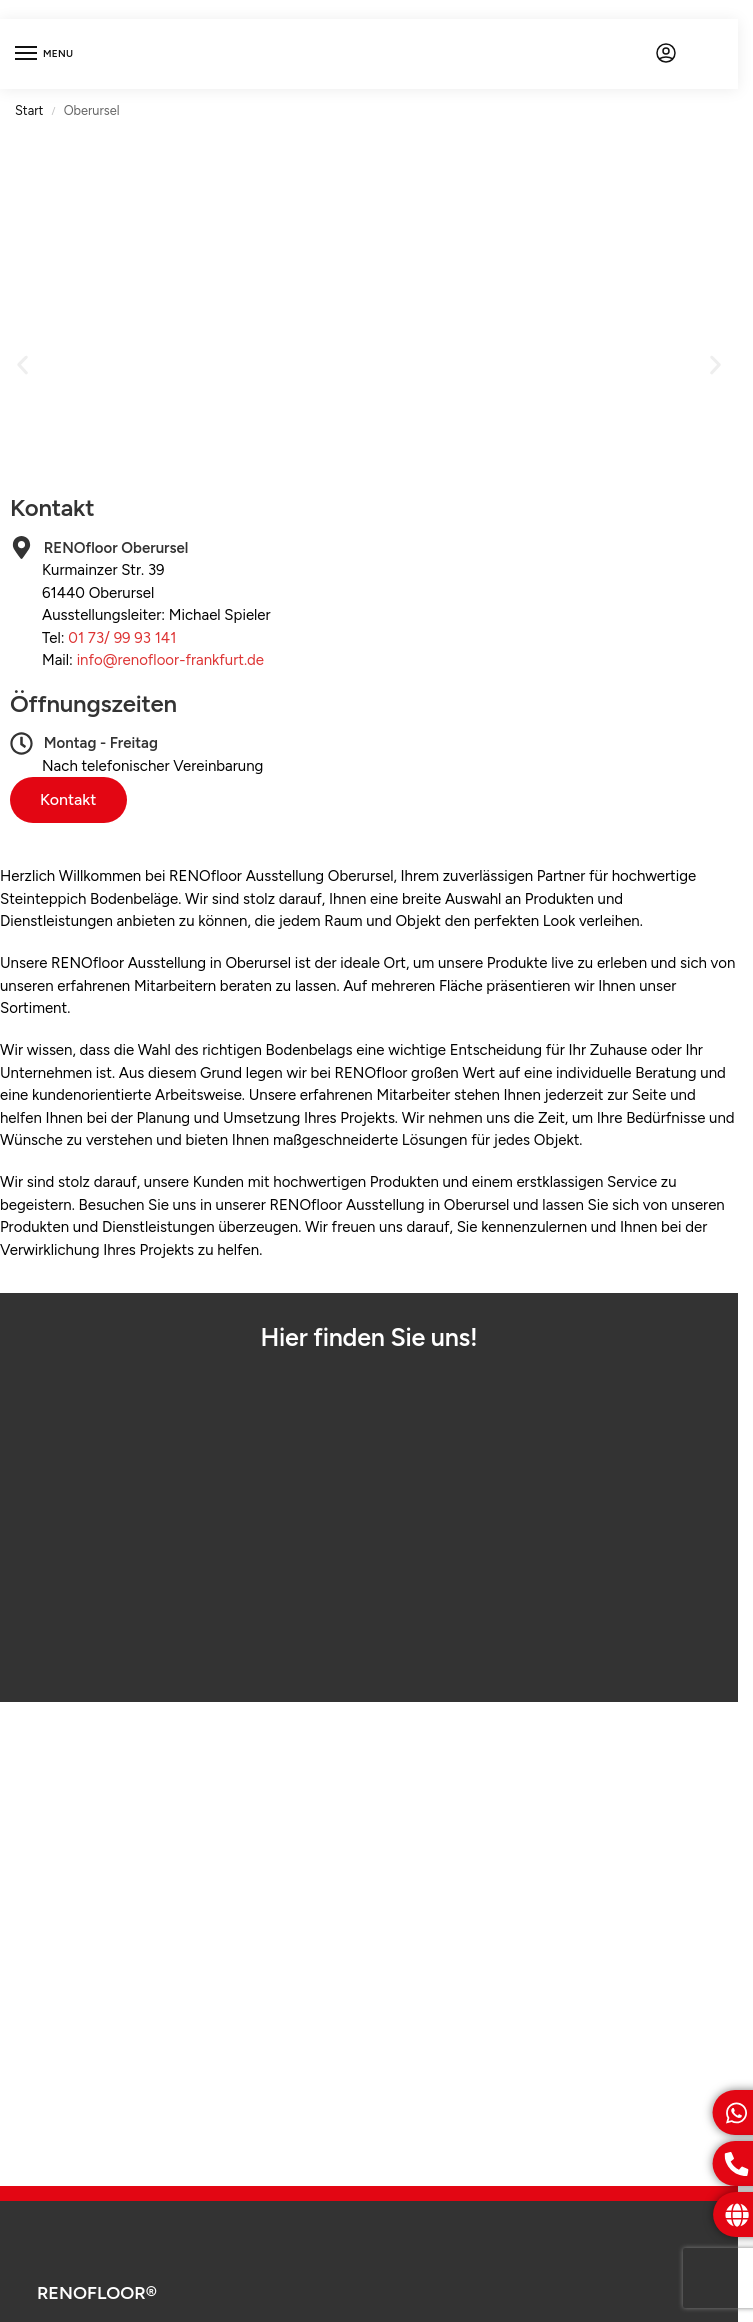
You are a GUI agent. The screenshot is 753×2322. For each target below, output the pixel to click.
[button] (22, 365)
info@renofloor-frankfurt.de (170, 660)
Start (29, 110)
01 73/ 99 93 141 (122, 638)
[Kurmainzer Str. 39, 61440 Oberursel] (369, 1520)
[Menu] (45, 54)
